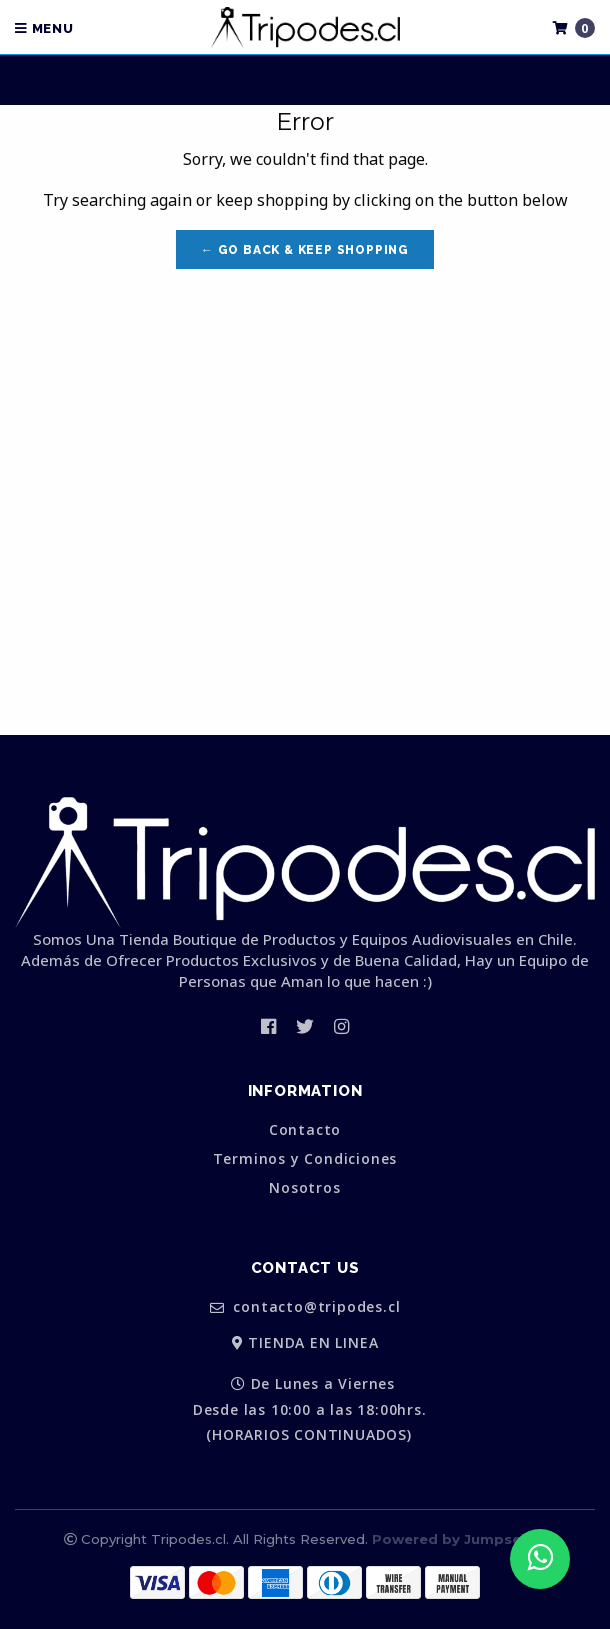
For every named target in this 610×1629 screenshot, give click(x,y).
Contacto (305, 1130)
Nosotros (304, 1188)
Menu (44, 28)
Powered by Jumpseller (458, 1539)
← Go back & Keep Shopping (305, 250)
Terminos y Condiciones (305, 1159)
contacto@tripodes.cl (305, 1307)
